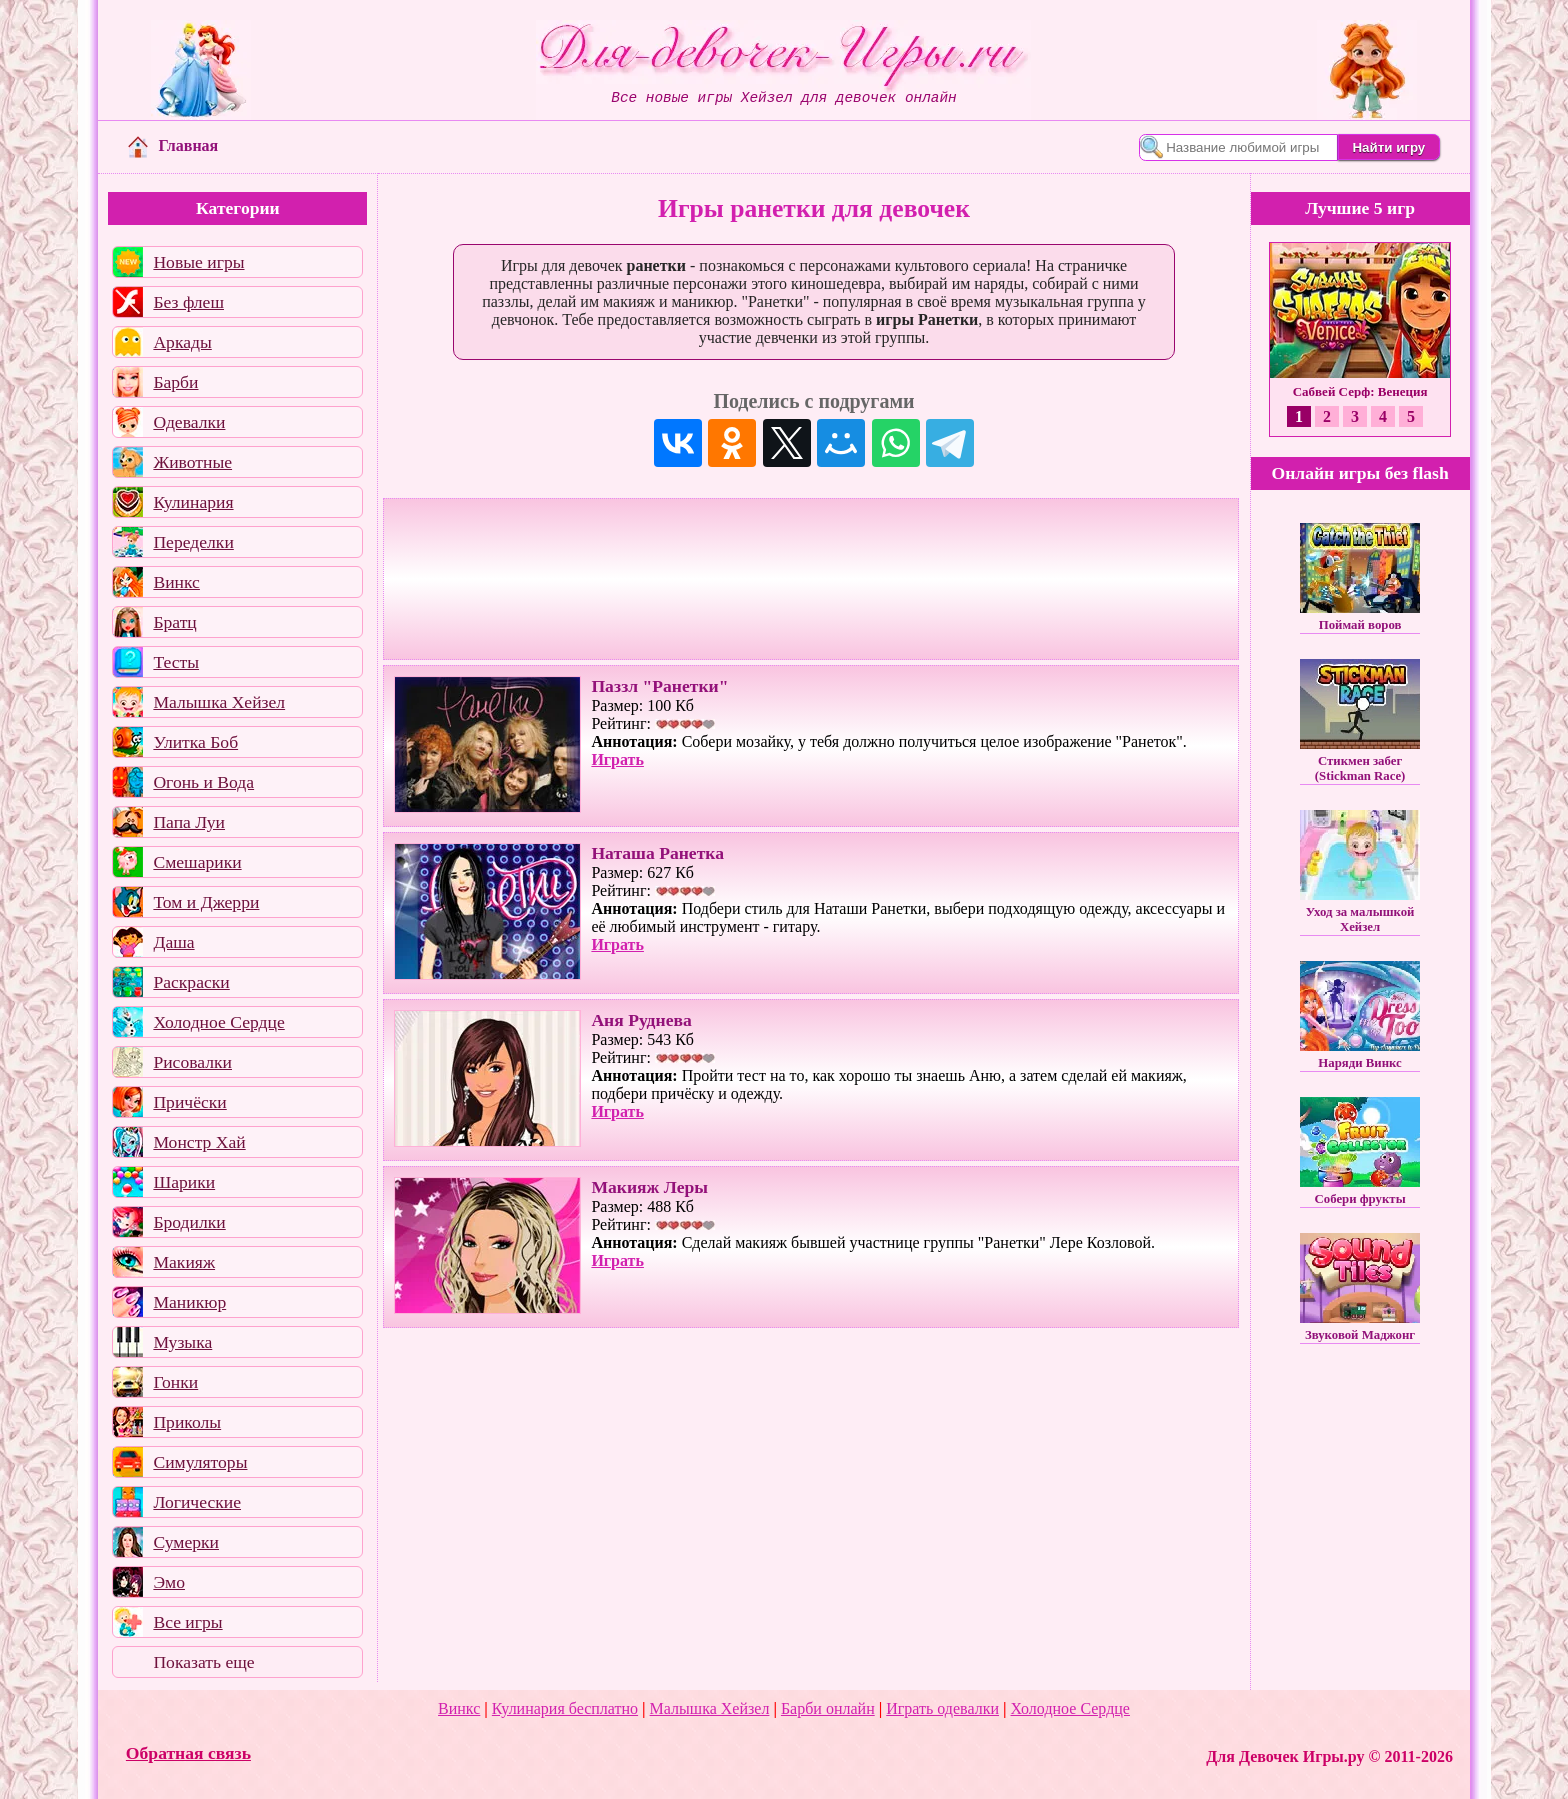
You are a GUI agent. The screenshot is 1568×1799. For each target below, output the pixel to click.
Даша (173, 942)
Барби (175, 382)
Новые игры (198, 262)
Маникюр (189, 1302)
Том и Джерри (206, 902)
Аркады (182, 342)
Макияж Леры (649, 1187)
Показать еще (203, 1662)
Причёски (189, 1102)
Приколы (187, 1422)
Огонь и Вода (203, 782)
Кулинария (193, 502)
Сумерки (186, 1542)
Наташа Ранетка (657, 853)
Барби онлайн (828, 1708)
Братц (174, 622)
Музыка (182, 1342)
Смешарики (197, 862)
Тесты (176, 662)
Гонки (175, 1382)
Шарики (184, 1182)
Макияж (184, 1262)
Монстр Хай (199, 1142)
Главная (173, 145)
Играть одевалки (942, 1708)
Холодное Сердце (218, 1022)
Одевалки (189, 422)
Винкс (176, 582)
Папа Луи (189, 822)
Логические (197, 1502)
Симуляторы (200, 1462)
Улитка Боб (195, 742)
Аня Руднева (641, 1020)
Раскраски (191, 982)
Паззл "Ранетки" (659, 686)
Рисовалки (192, 1062)
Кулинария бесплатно (565, 1708)
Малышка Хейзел (219, 702)
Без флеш (188, 302)
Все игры (187, 1622)
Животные (192, 462)
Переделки (193, 542)
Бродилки (189, 1222)
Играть (617, 759)
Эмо (169, 1582)
